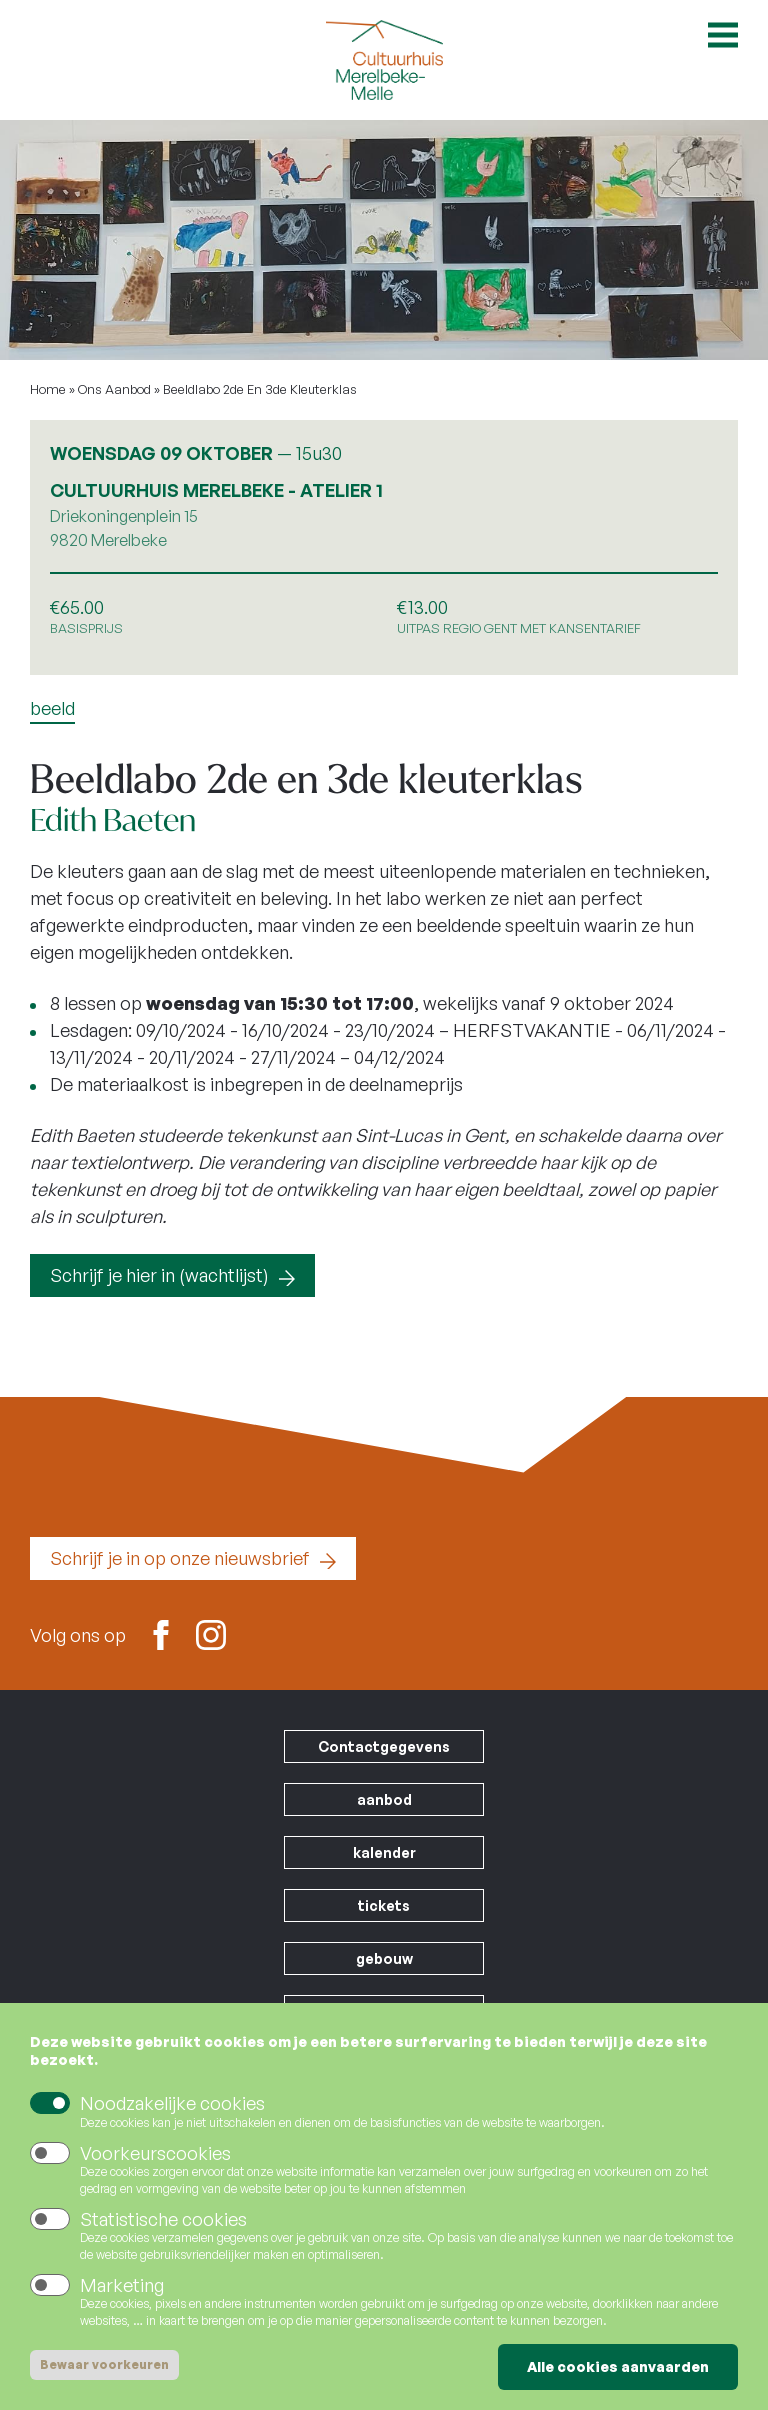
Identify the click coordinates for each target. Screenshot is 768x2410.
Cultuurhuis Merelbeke (384, 60)
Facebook (161, 1633)
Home (48, 389)
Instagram (211, 1633)
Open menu (723, 35)
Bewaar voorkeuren (104, 2365)
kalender (384, 1852)
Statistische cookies (163, 2220)
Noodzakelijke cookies (172, 2105)
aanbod (384, 1799)
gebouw (384, 1958)
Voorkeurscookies (155, 2154)
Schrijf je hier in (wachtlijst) (159, 1275)
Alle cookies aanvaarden (618, 2367)
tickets (384, 1905)
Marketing (122, 2286)
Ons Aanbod (114, 389)
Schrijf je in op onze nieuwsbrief (180, 1558)
